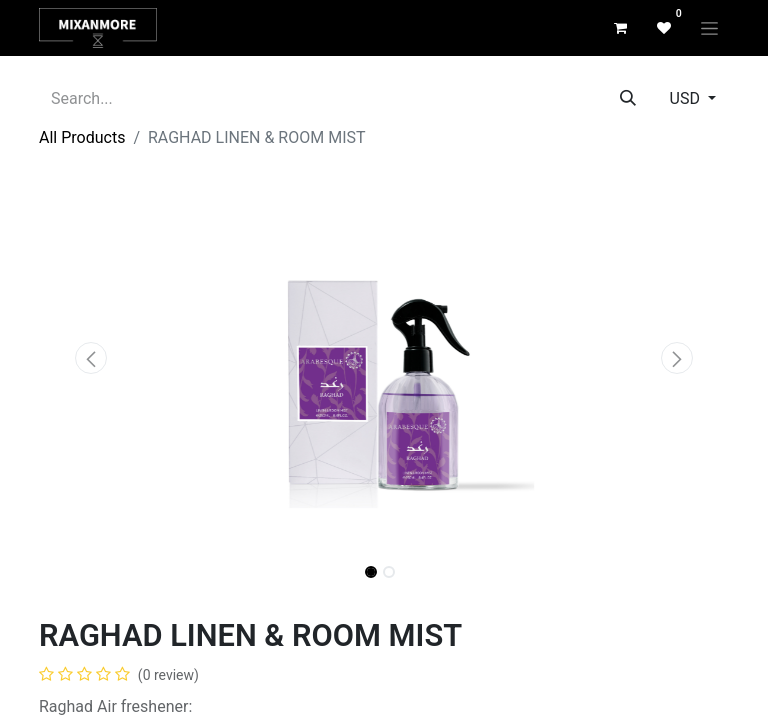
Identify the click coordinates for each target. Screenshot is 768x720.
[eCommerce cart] (620, 28)
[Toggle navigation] (709, 28)
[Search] (628, 99)
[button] (91, 358)
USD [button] (687, 98)
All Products (82, 137)
